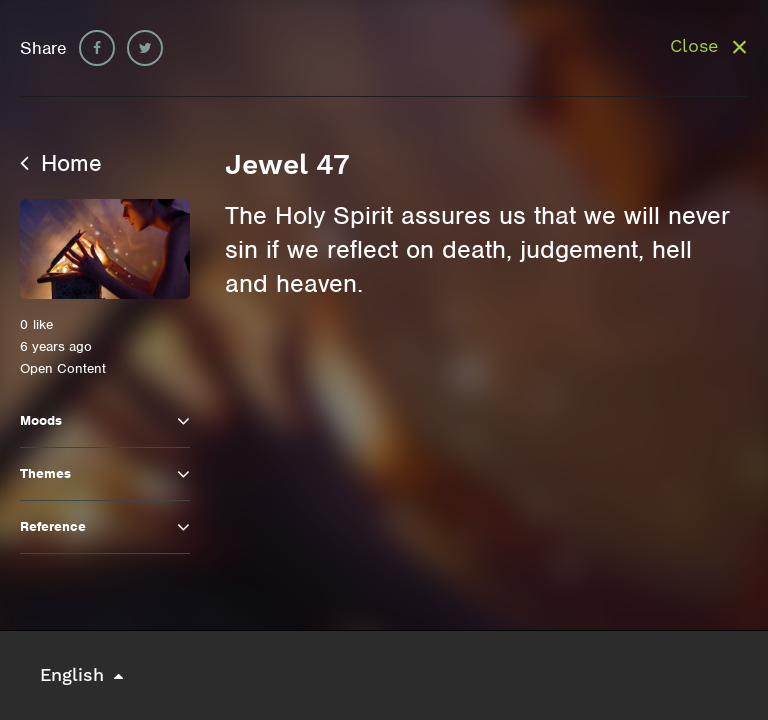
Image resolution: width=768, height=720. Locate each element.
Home (61, 163)
